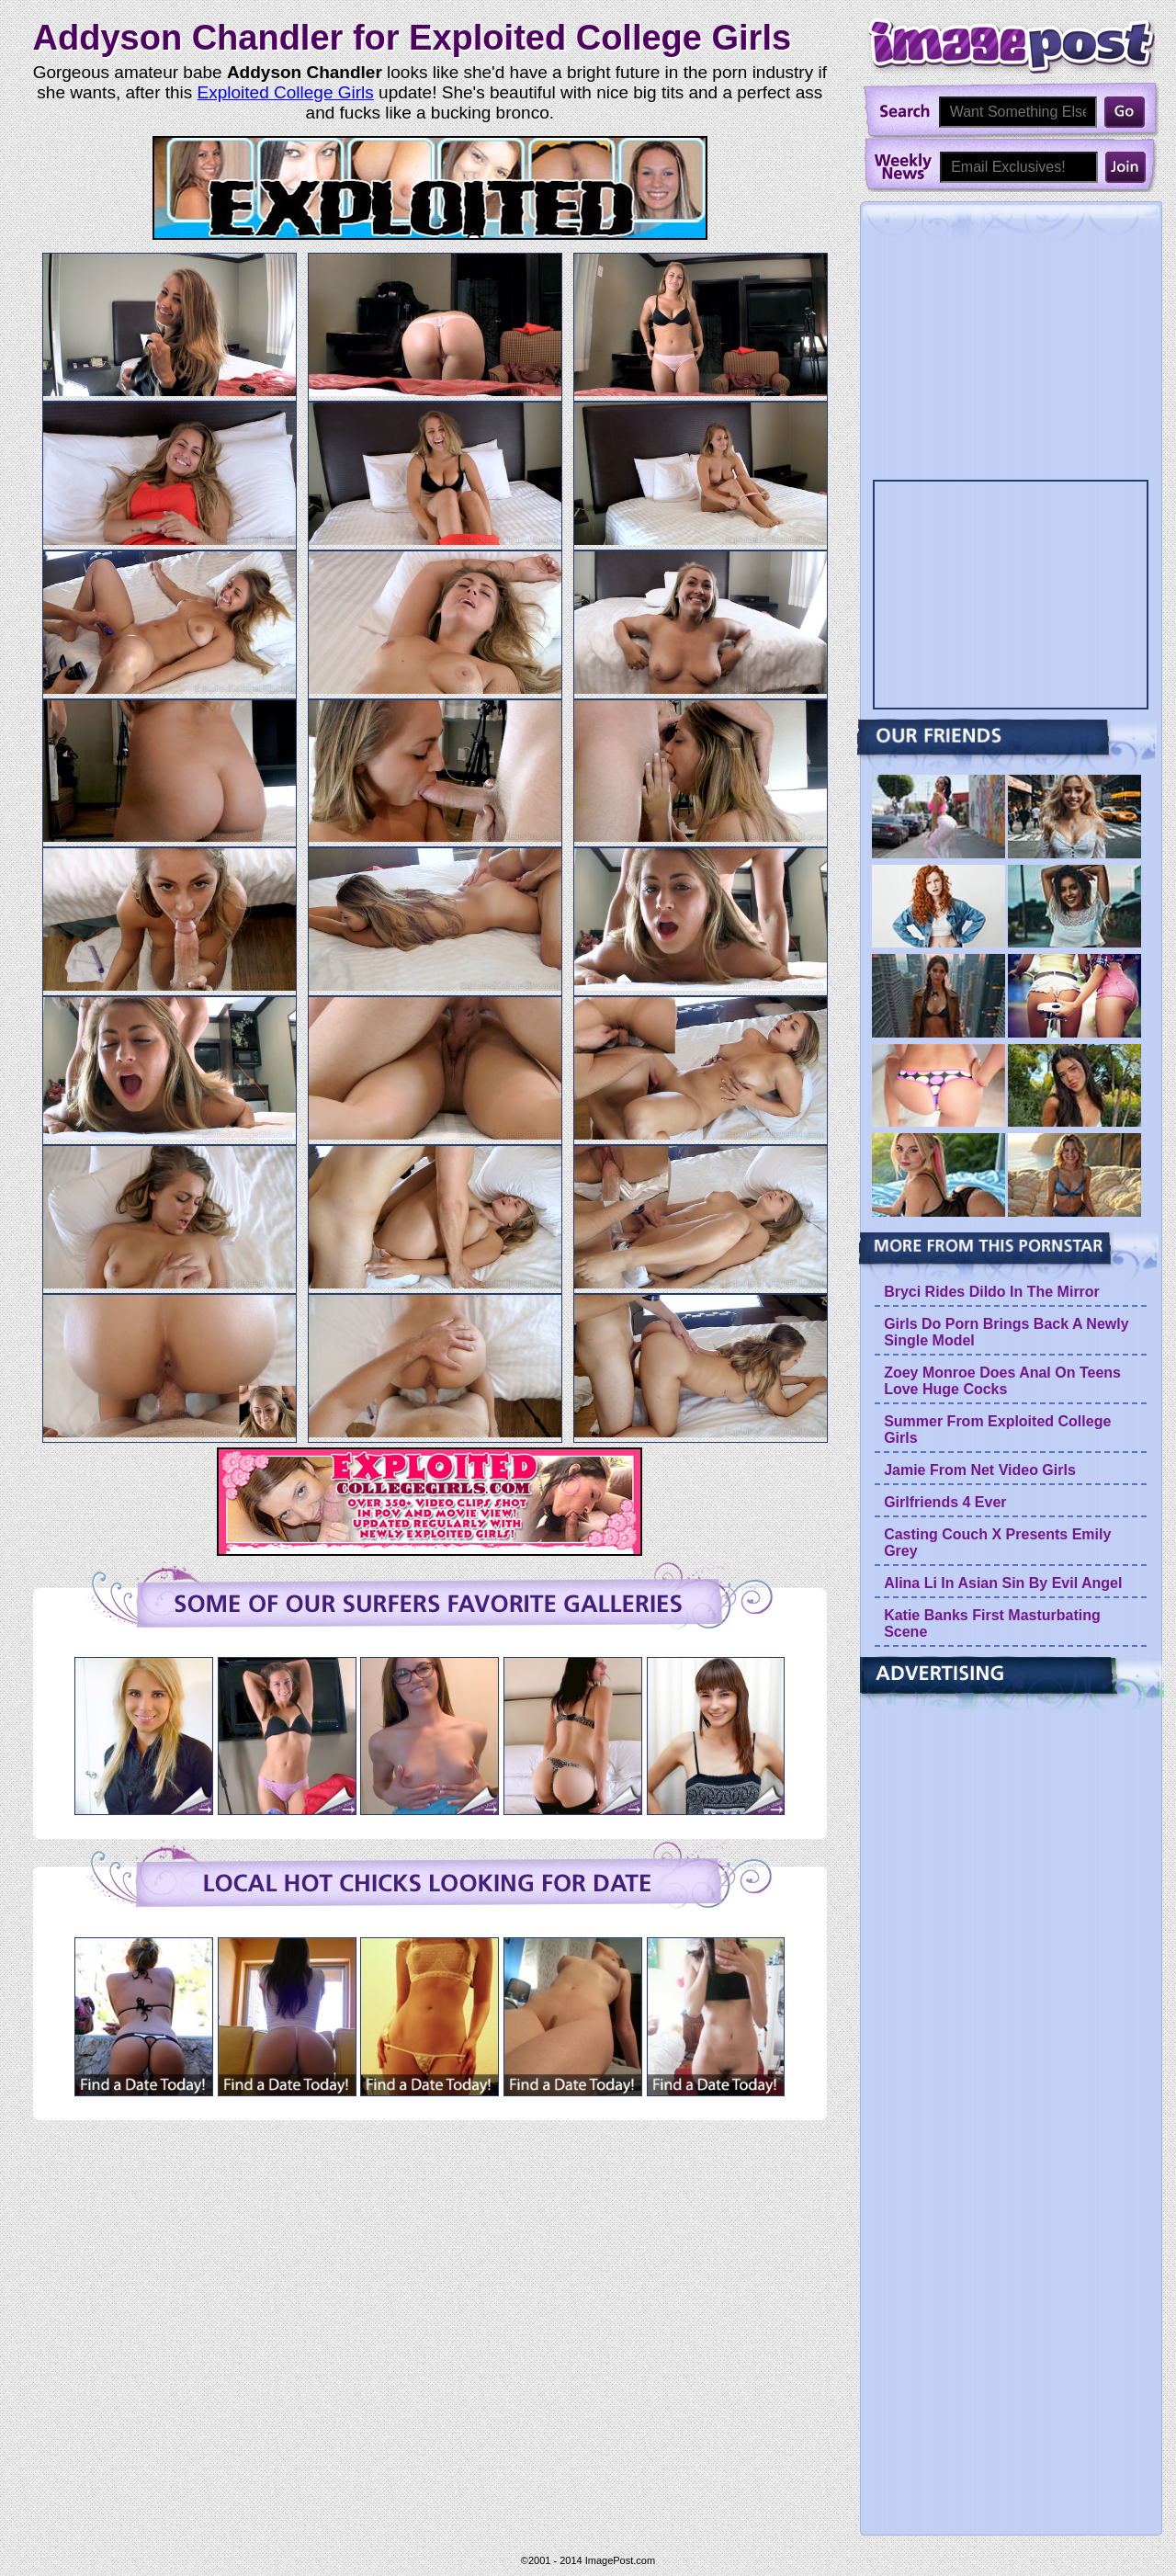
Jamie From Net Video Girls (980, 1470)
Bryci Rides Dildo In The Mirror (992, 1291)
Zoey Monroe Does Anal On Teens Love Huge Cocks (1002, 1381)
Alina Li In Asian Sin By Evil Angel (1003, 1583)
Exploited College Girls (286, 92)
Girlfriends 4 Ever (945, 1502)
